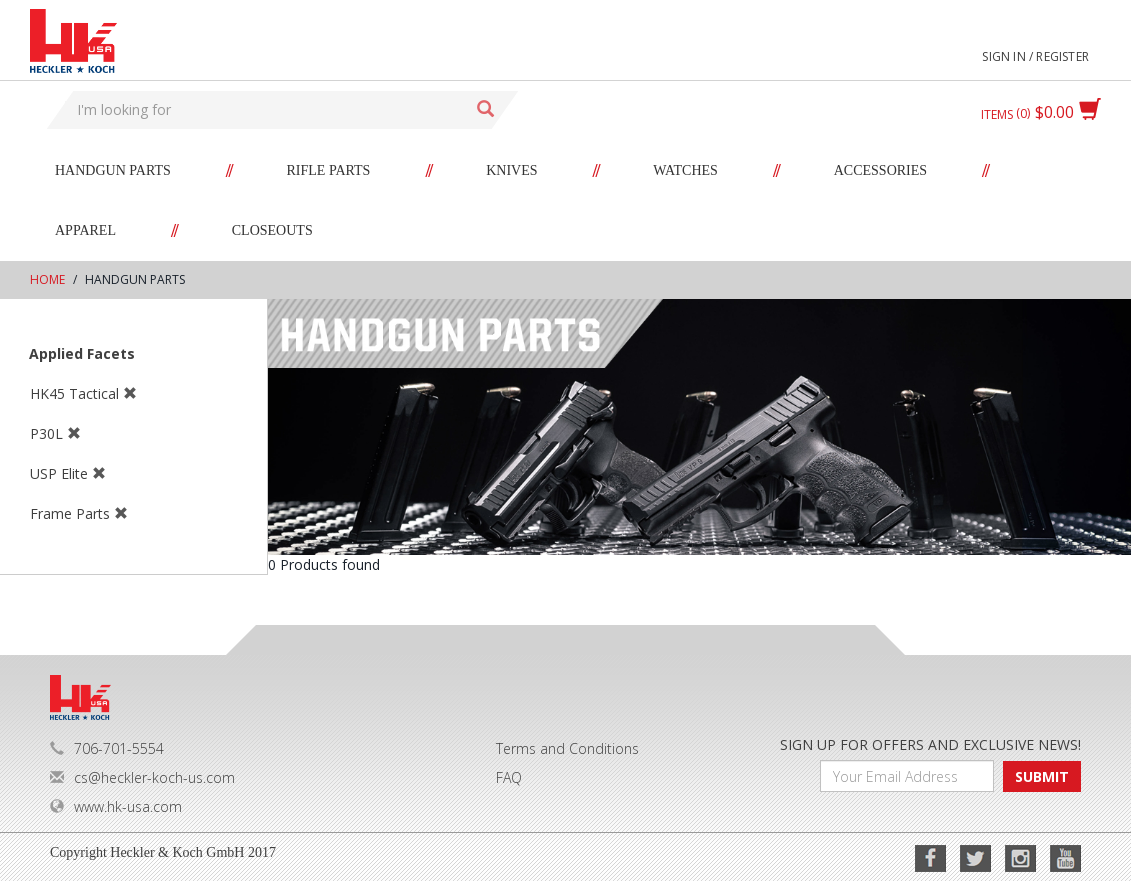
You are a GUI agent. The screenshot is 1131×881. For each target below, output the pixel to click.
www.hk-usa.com (116, 806)
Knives (511, 170)
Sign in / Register (1035, 56)
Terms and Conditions (567, 748)
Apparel (85, 230)
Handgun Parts (113, 170)
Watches (685, 170)
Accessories (880, 170)
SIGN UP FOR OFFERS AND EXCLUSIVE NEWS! (930, 744)
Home (47, 279)
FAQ (509, 777)
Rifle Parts (329, 170)
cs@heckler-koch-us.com (142, 777)
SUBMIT (1042, 776)
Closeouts (272, 230)
